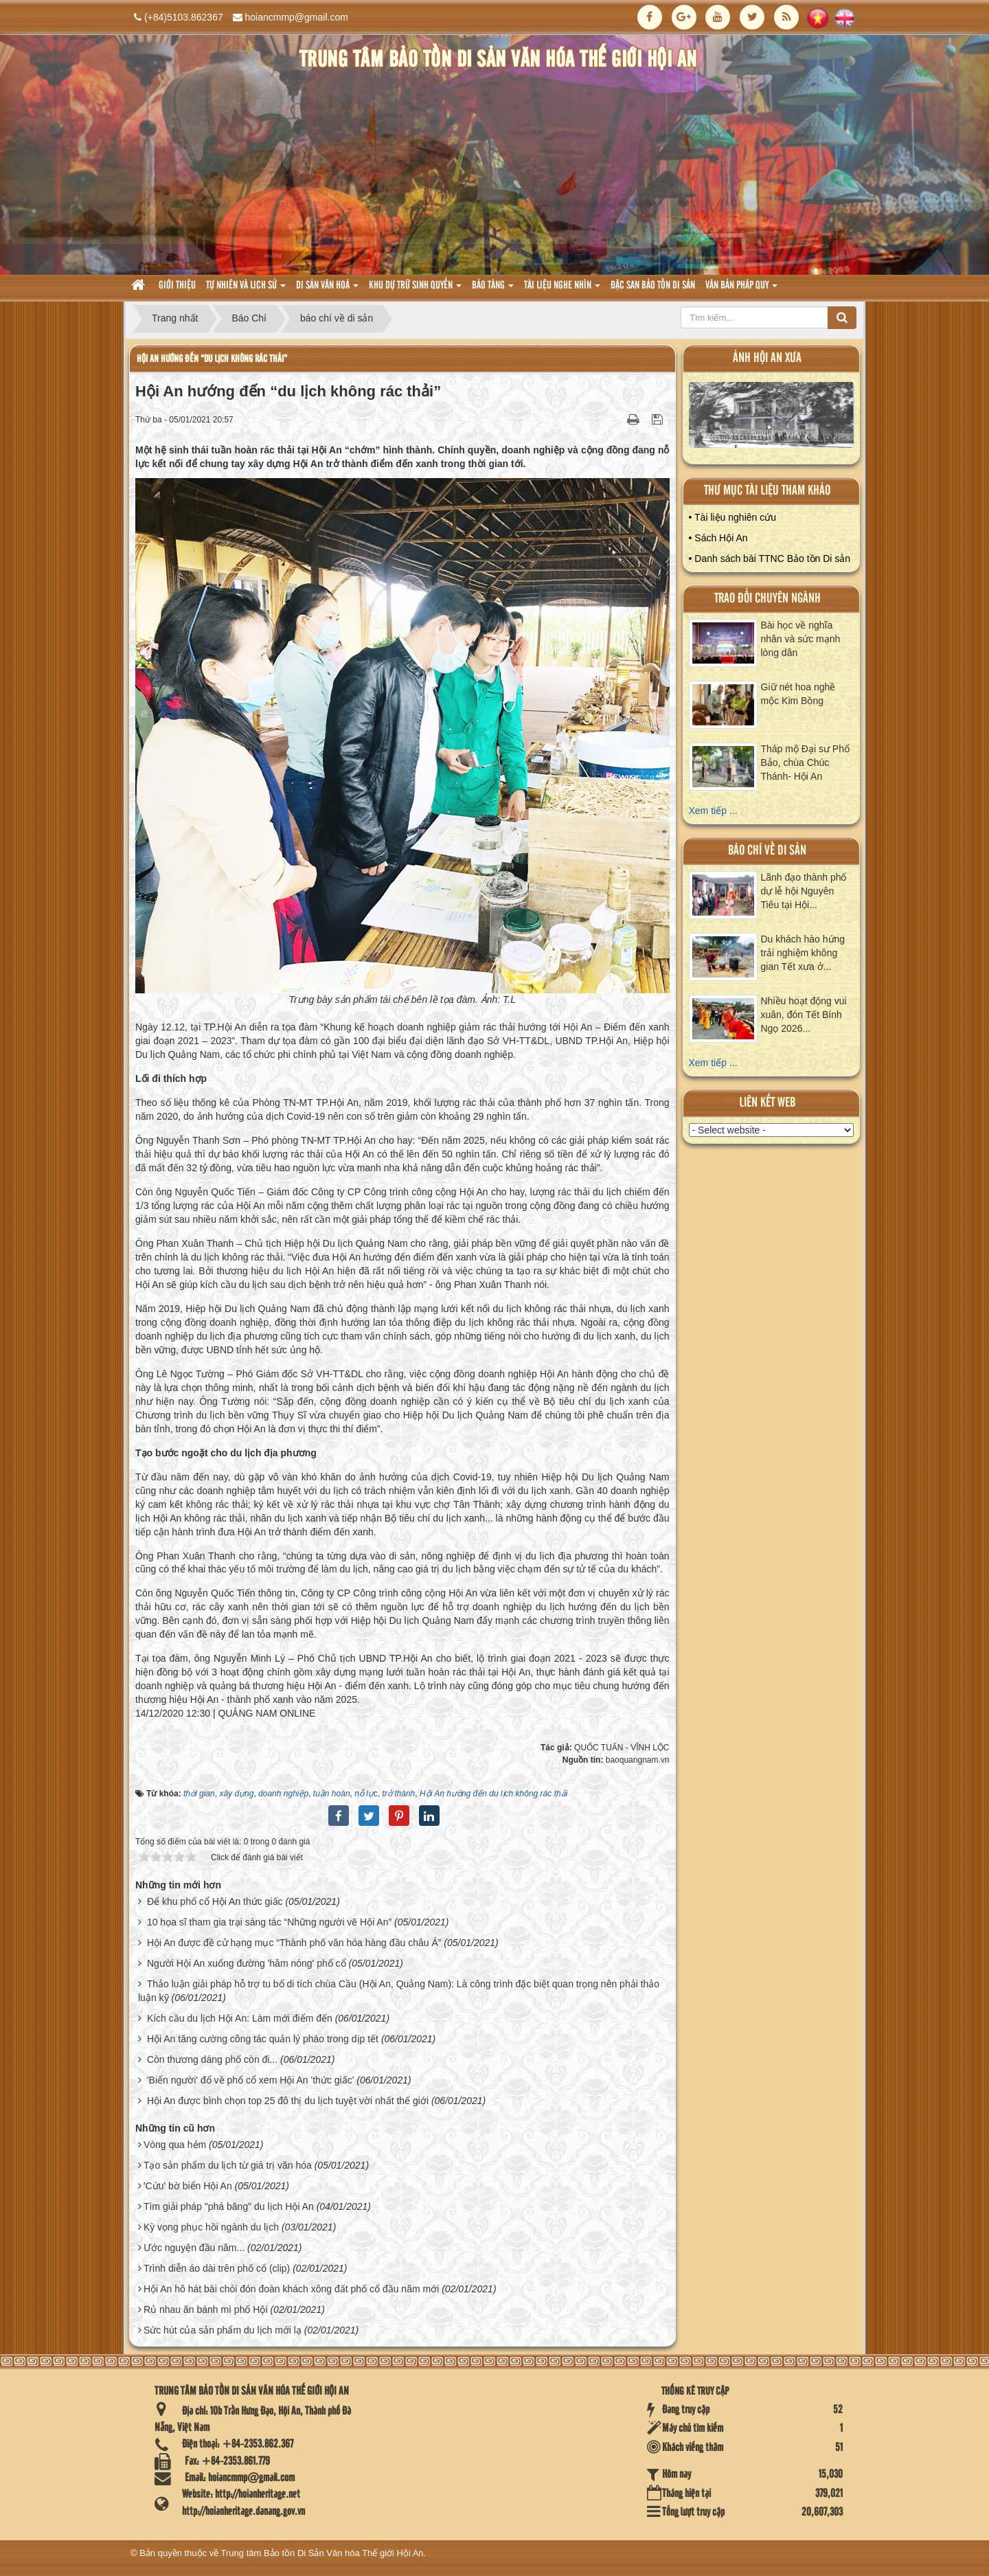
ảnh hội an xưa (767, 358)
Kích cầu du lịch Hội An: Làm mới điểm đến (239, 2018)
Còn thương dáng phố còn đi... (212, 2059)
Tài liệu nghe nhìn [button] (562, 289)
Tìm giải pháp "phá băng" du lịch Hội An (229, 2206)
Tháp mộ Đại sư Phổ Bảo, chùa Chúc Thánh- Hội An (805, 762)
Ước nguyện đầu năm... (194, 2247)
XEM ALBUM (772, 418)
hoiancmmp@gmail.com (296, 17)
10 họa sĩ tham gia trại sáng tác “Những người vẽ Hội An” (269, 1922)
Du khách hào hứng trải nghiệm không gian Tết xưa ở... (803, 953)
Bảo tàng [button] (493, 289)
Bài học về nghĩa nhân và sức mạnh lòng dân (801, 639)
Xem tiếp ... (713, 810)
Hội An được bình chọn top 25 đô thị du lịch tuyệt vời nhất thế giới (288, 2100)
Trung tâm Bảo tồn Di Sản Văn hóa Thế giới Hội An (322, 2553)
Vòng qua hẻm (175, 2144)
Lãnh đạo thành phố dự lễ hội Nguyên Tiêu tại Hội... (804, 891)
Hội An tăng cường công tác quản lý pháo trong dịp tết (262, 2038)
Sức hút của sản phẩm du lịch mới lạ (223, 2330)
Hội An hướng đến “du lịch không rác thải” (212, 358)
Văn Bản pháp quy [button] (741, 289)
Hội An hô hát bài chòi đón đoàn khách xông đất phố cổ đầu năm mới (291, 2288)
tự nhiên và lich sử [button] (246, 289)
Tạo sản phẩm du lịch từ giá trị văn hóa (228, 2165)
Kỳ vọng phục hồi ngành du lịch (211, 2227)
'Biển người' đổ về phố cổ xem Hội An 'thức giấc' (250, 2080)
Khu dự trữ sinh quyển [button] (415, 289)
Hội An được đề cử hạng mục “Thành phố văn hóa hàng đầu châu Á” (294, 1942)
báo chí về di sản (767, 851)
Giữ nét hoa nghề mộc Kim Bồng (798, 693)
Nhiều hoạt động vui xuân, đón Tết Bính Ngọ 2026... (804, 1014)
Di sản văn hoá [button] (327, 289)
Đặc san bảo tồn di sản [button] (653, 286)
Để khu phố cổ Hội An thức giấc (215, 1901)
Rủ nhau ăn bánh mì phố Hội (206, 2309)
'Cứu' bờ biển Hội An (188, 2185)
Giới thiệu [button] (177, 286)
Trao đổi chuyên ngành (767, 599)
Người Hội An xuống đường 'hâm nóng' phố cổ (246, 1963)
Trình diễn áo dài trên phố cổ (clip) (217, 2268)
